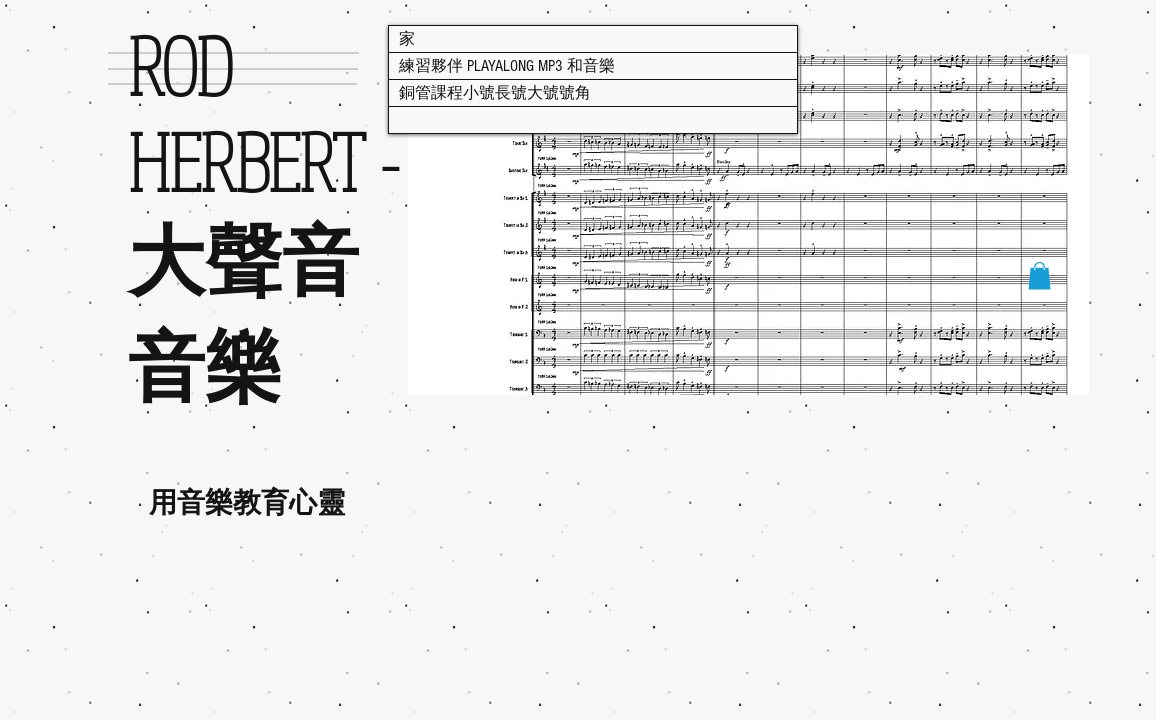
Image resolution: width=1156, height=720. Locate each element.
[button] (1039, 275)
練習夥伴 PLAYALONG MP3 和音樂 (507, 66)
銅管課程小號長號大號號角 (495, 93)
